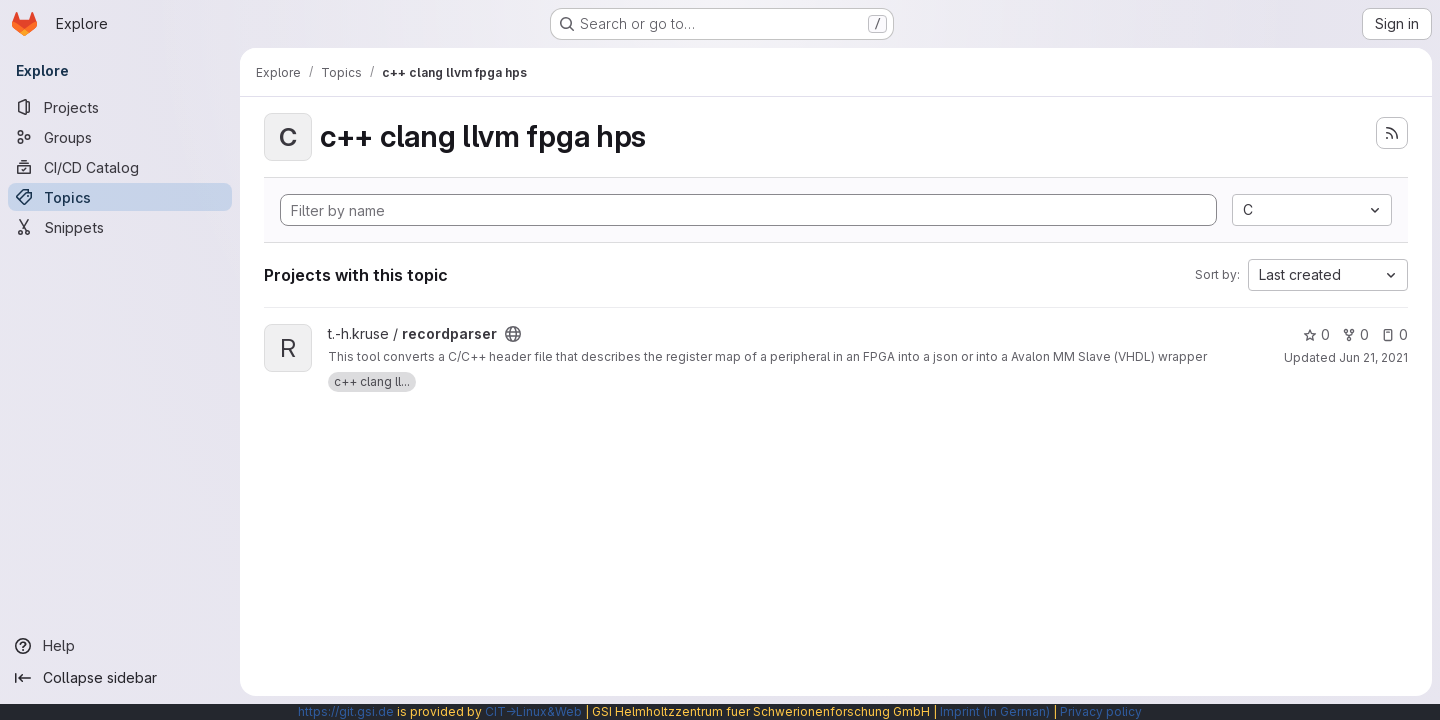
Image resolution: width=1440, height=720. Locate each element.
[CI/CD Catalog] (120, 167)
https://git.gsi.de (346, 711)
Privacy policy (1101, 711)
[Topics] (120, 197)
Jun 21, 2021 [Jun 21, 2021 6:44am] (1373, 357)
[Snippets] (120, 227)
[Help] (120, 646)
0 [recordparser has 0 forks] (1355, 334)
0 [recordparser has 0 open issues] (1394, 334)
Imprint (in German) (995, 711)
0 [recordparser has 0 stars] (1316, 334)
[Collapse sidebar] (120, 678)
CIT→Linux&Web (533, 711)
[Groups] (120, 137)
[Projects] (120, 107)
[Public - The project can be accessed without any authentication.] (513, 334)
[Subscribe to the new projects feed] (1392, 133)
